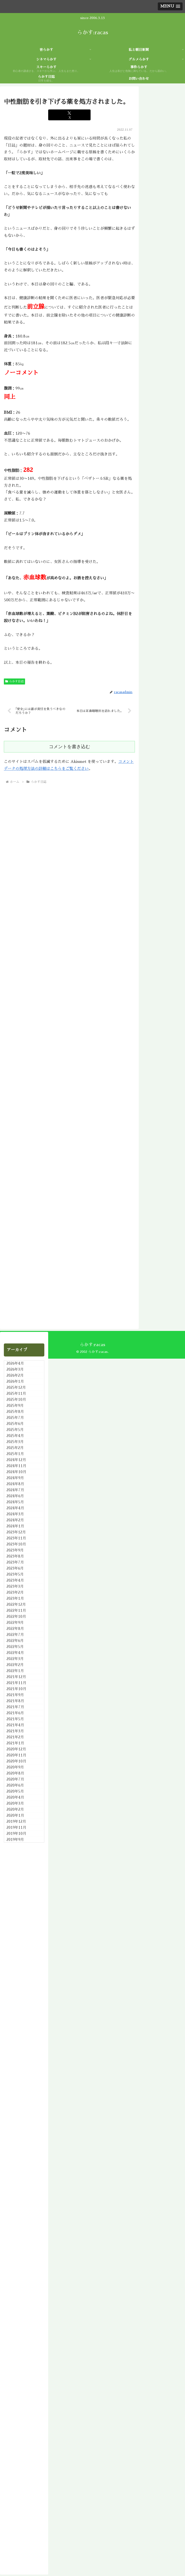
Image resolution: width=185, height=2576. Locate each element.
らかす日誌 (14, 681)
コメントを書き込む (69, 747)
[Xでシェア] (69, 114)
